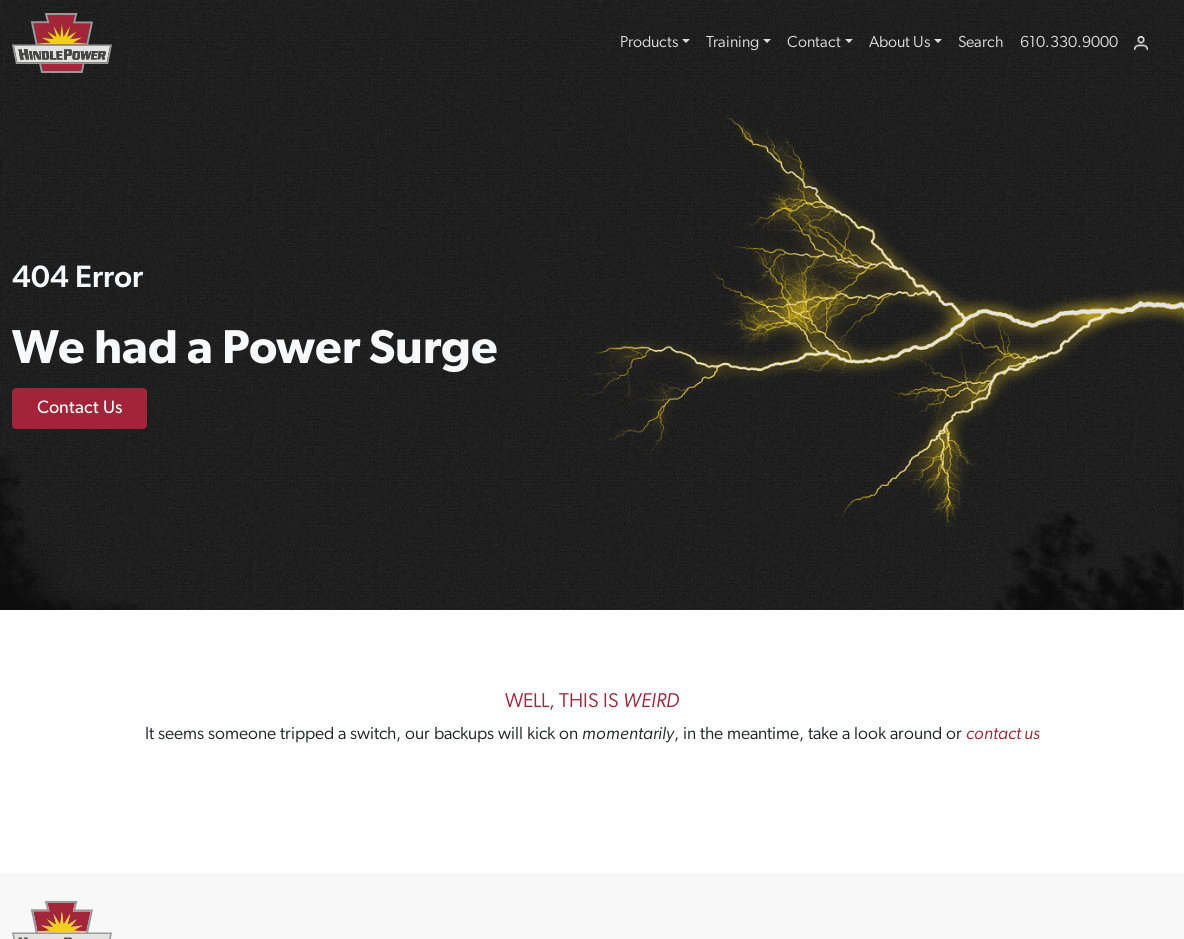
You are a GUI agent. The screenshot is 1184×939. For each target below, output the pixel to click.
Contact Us (79, 408)
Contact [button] (814, 43)
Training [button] (732, 43)
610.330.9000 (1069, 43)
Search (981, 43)
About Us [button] (899, 43)
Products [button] (649, 43)
